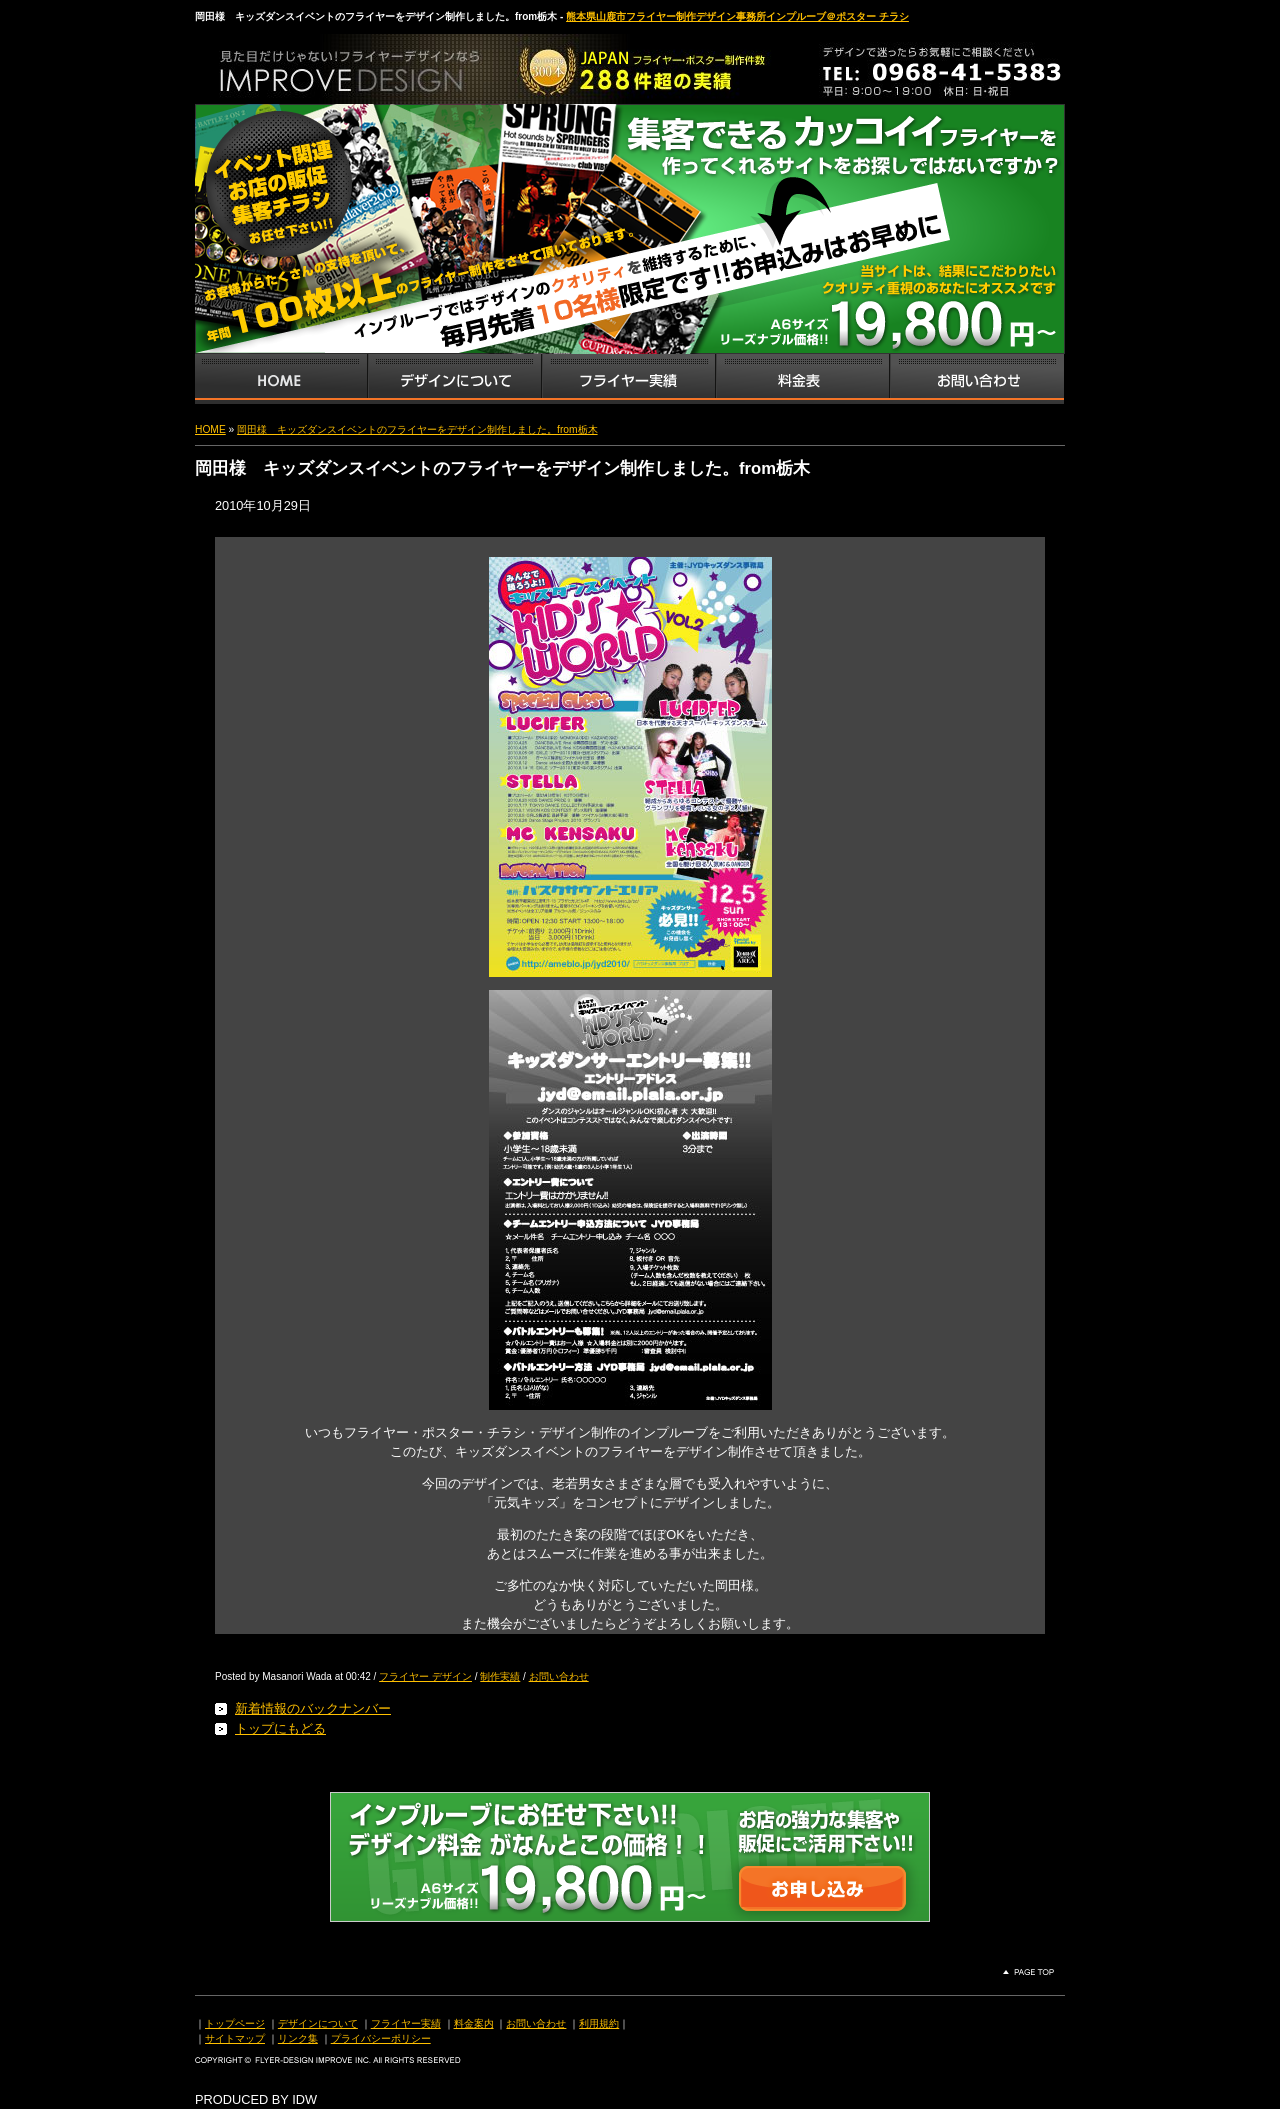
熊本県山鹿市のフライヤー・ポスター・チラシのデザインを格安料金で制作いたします (405, 64)
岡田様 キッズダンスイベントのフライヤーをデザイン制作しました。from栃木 (417, 429)
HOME (210, 429)
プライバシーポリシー (381, 2038)
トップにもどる (280, 1728)
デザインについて (318, 2023)
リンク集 (298, 2038)
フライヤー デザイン (425, 1676)
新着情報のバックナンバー (313, 1708)
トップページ (235, 2023)
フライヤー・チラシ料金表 (802, 379)
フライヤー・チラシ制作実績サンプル (628, 379)
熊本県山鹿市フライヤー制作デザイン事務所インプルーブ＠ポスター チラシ (737, 16)
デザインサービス (454, 379)
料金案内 (474, 2023)
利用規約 (599, 2023)
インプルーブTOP (281, 379)
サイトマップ (235, 2038)
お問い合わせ (977, 379)
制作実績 (500, 1676)
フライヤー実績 (406, 2023)
